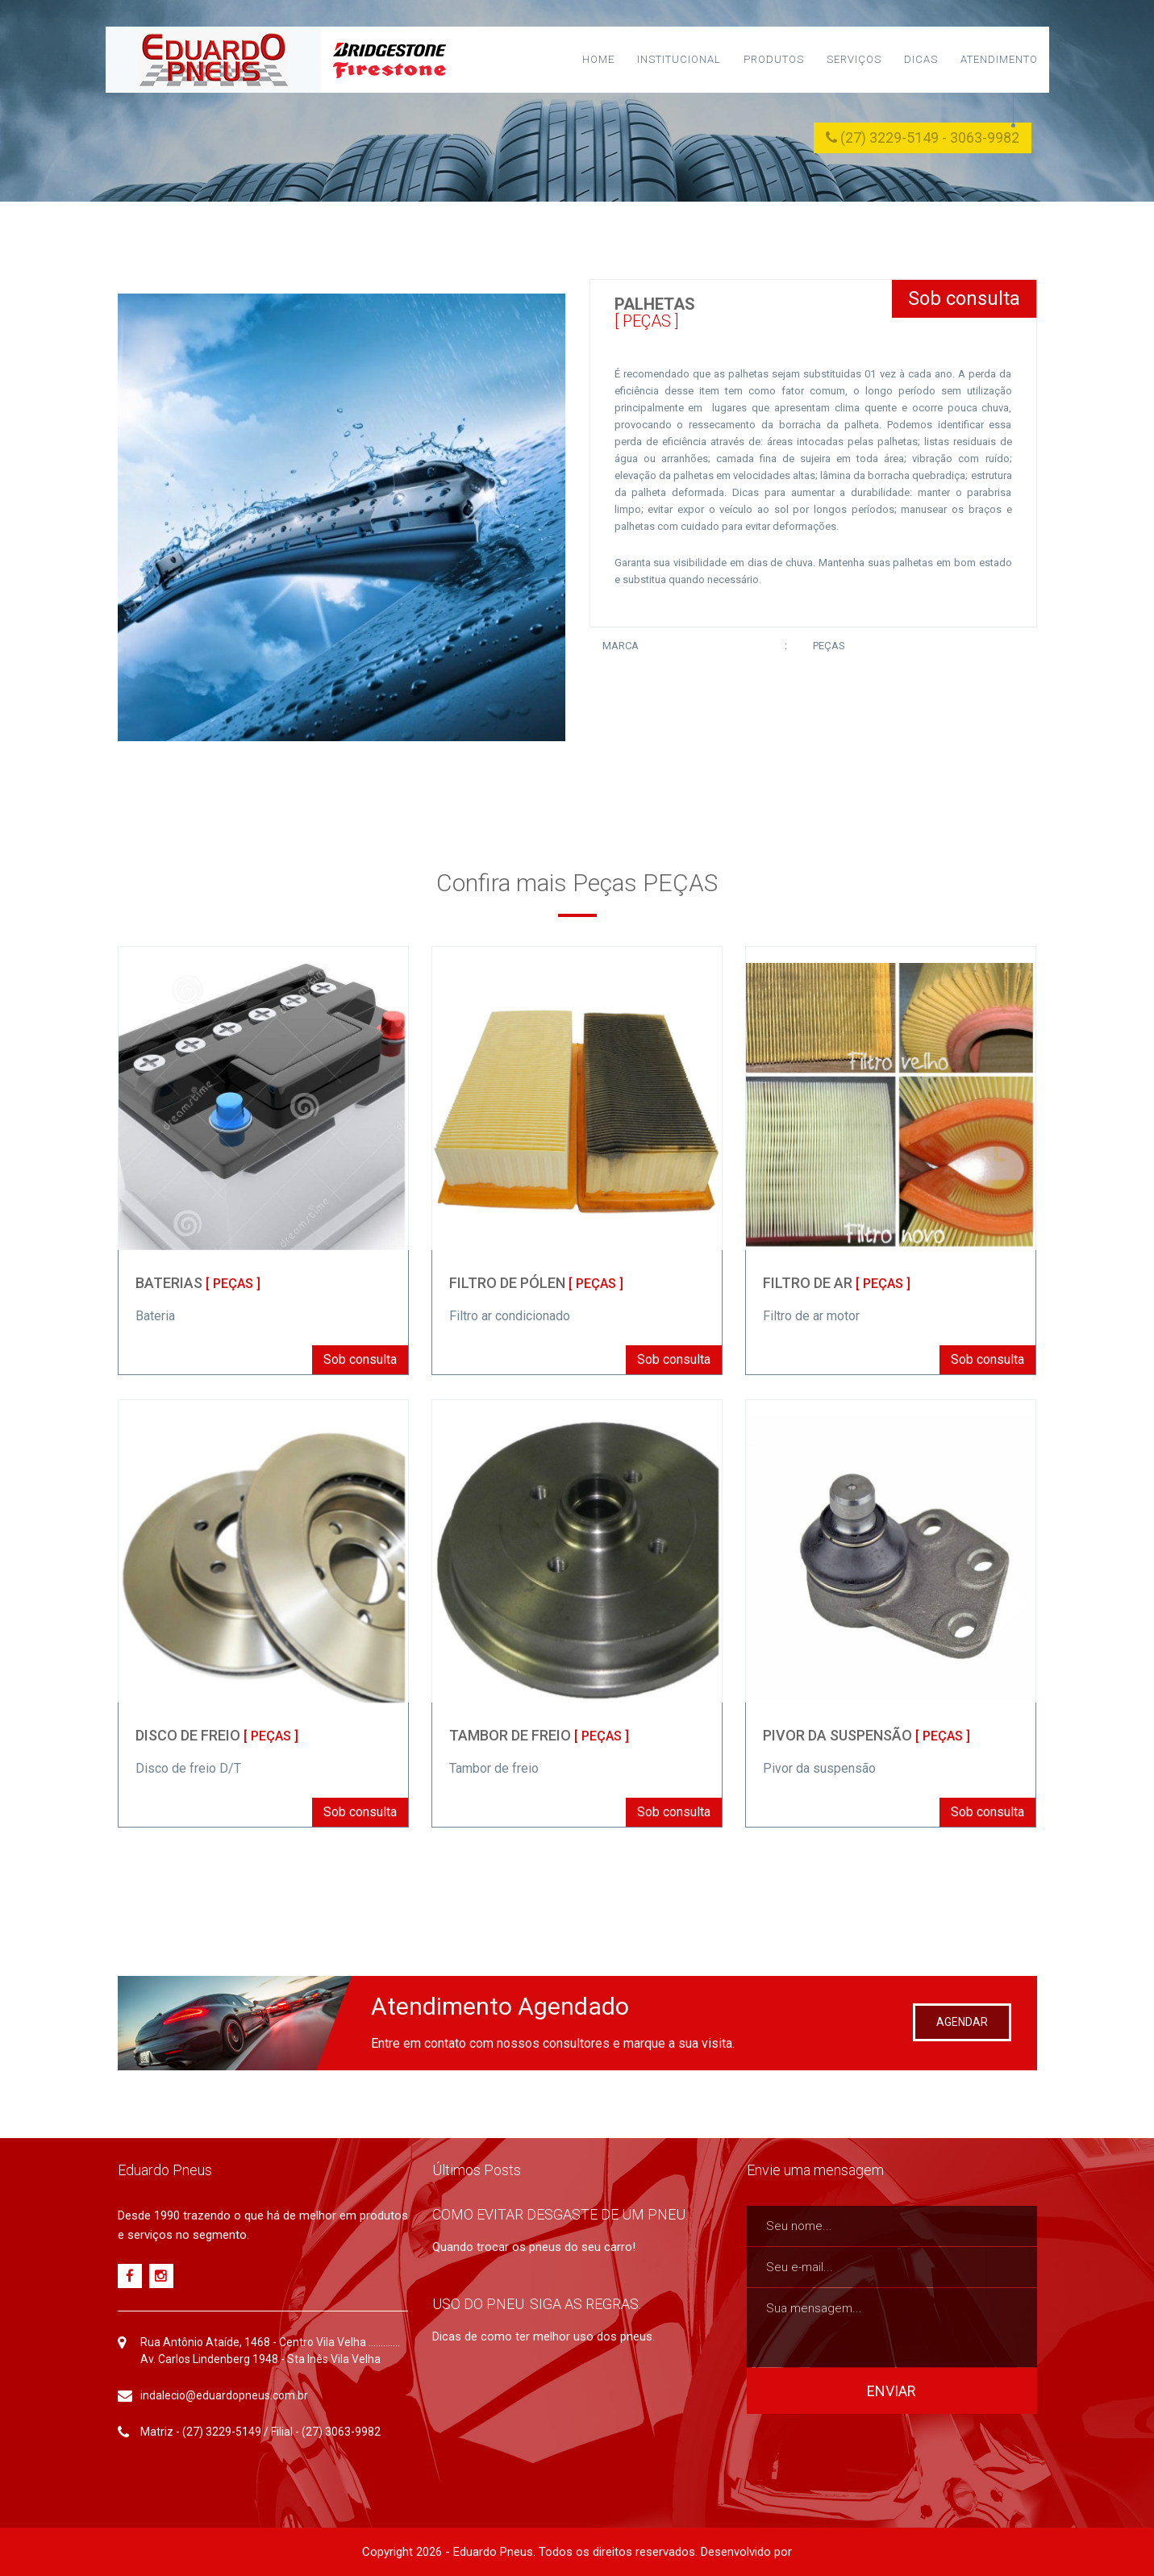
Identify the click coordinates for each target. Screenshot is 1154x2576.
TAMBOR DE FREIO (539, 1735)
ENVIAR (891, 2390)
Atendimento (999, 59)
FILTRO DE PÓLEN (536, 1282)
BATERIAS (197, 1282)
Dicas (921, 59)
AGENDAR (962, 2021)
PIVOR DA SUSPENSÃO (866, 1735)
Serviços (854, 59)
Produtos (774, 59)
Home (598, 59)
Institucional (679, 59)
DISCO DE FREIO (216, 1735)
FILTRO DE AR (836, 1282)
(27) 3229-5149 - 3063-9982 (922, 137)
